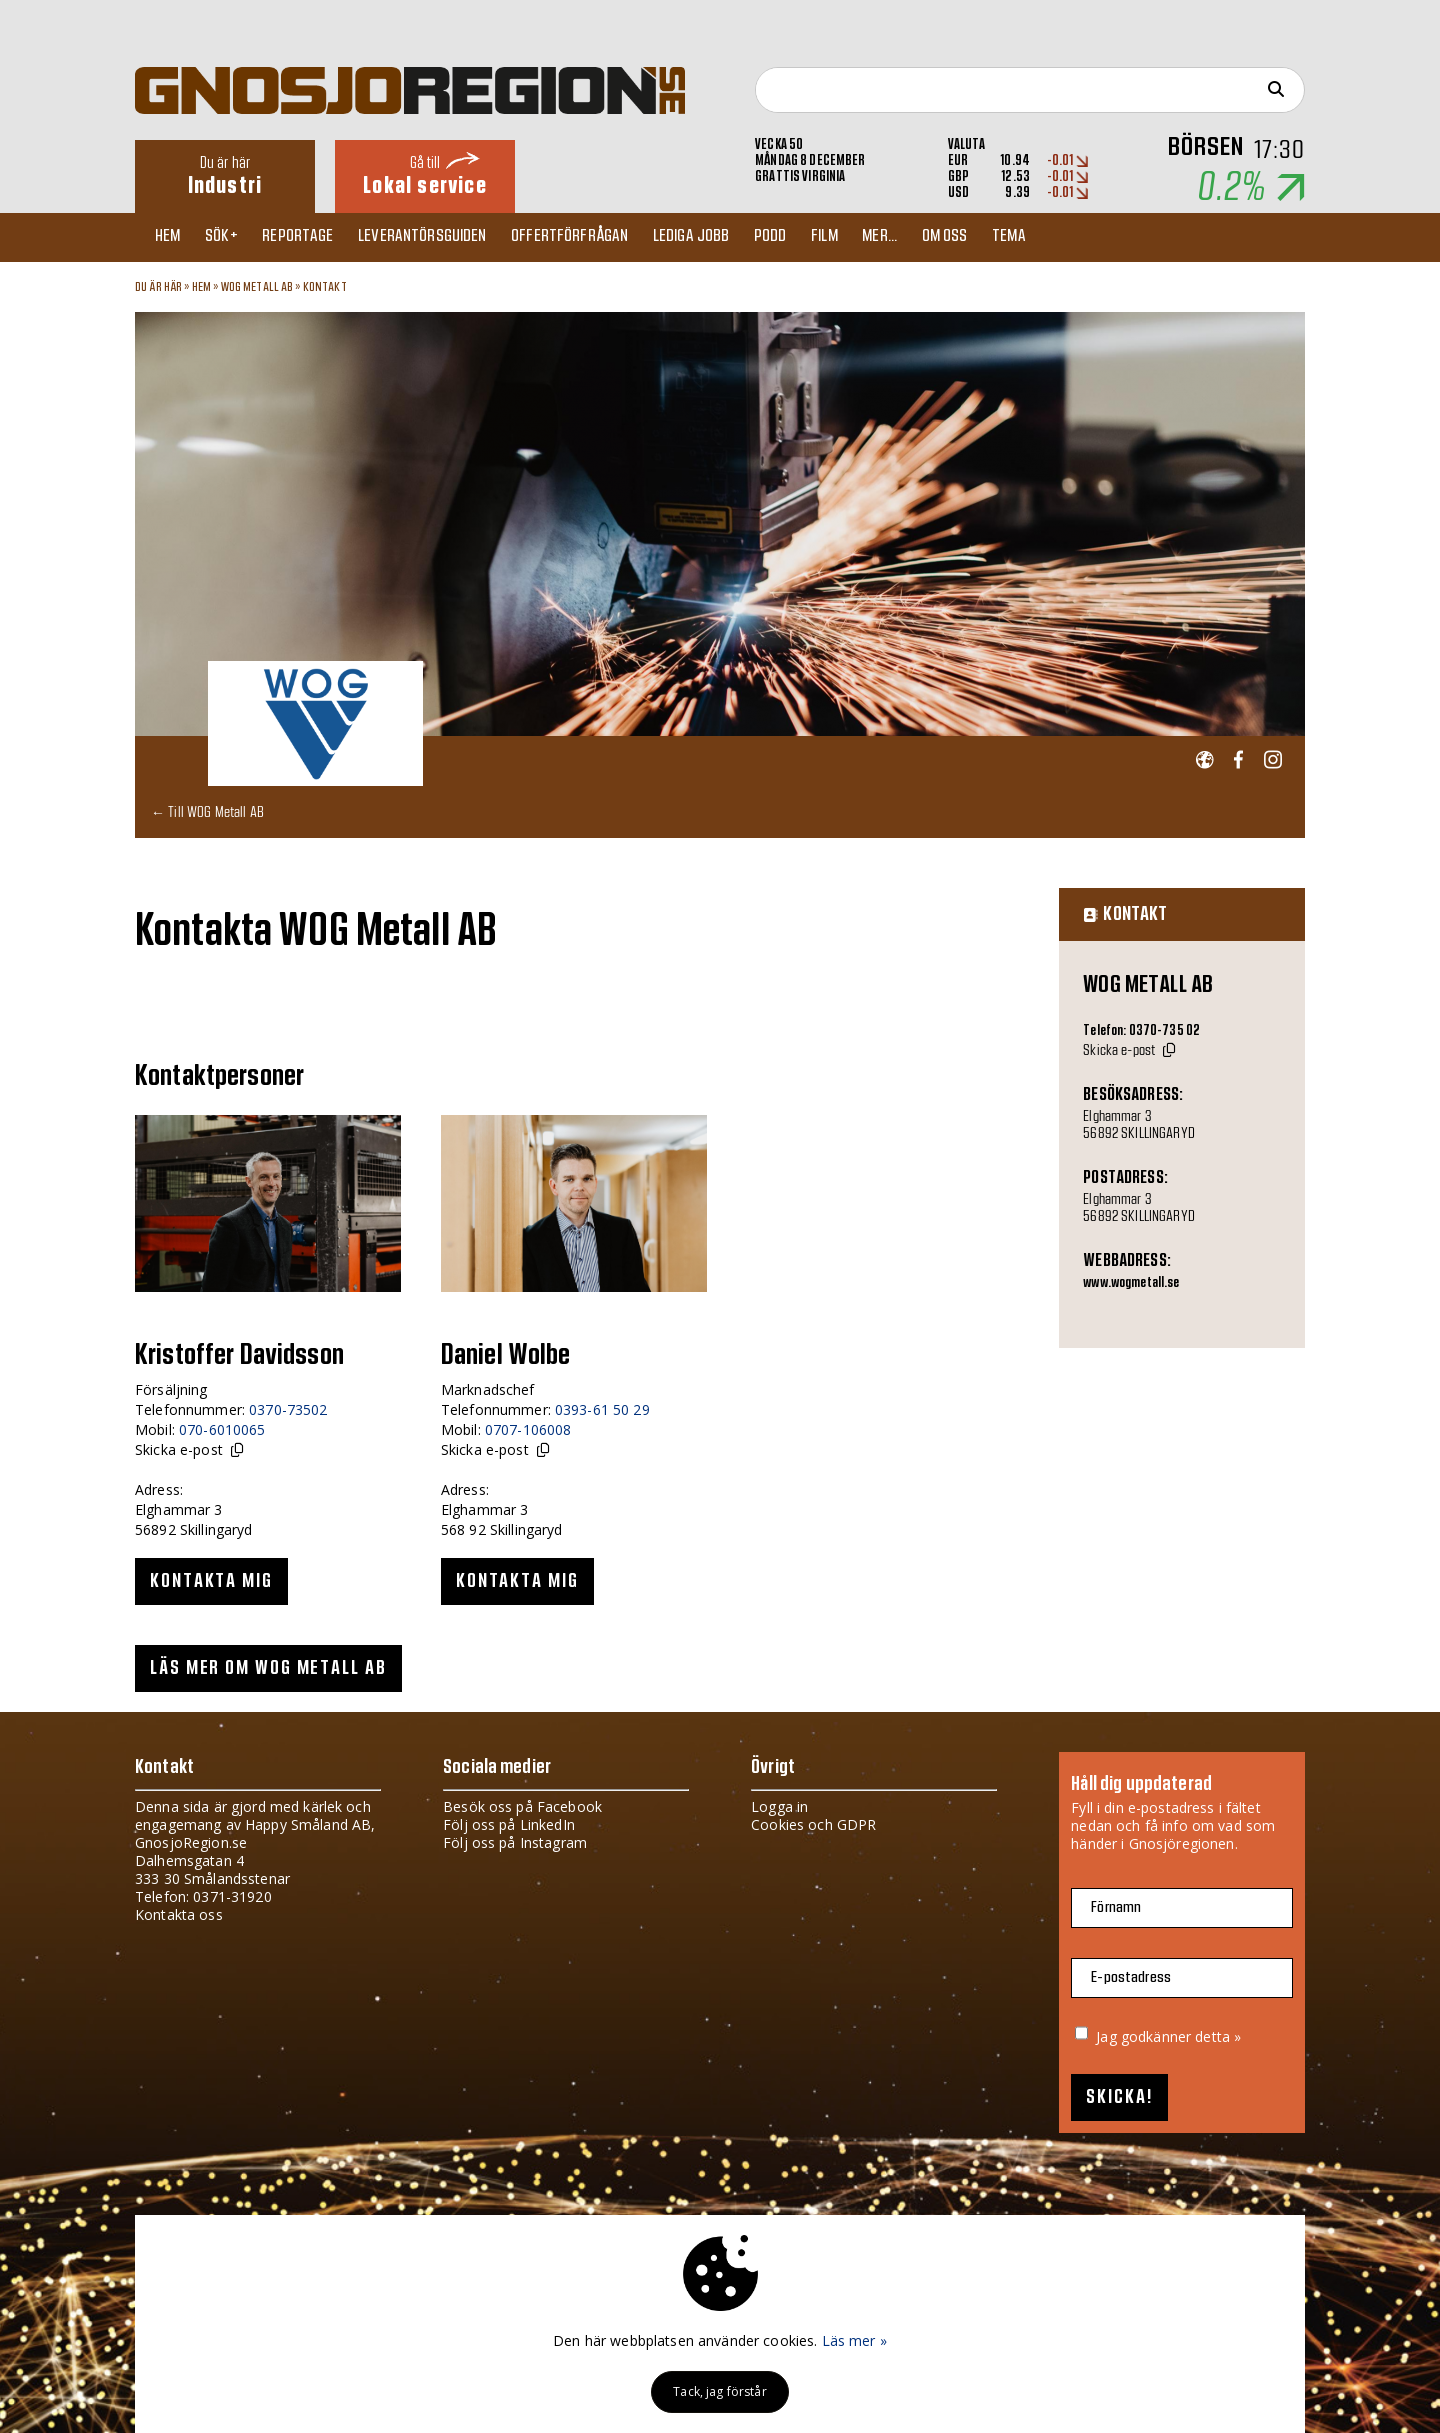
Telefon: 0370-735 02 (1141, 1031)
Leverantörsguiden (441, 237)
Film (861, 237)
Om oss (991, 237)
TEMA (1060, 237)
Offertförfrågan (592, 237)
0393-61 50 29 (602, 1409)
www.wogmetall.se (1131, 1283)
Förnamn (1116, 1907)
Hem (172, 237)
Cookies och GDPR (813, 1824)
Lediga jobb (718, 237)
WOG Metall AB (257, 287)
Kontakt (325, 287)
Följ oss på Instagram (515, 1842)
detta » (1218, 2036)
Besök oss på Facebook (522, 1806)
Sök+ (231, 237)
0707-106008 (528, 1429)
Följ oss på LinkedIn (509, 1824)
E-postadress (1131, 1977)
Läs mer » (854, 2340)
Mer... (921, 237)
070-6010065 (222, 1429)
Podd (802, 237)
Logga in (779, 1806)
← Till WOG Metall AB (207, 811)
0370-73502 (288, 1409)
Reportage (311, 237)
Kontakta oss (179, 1914)
